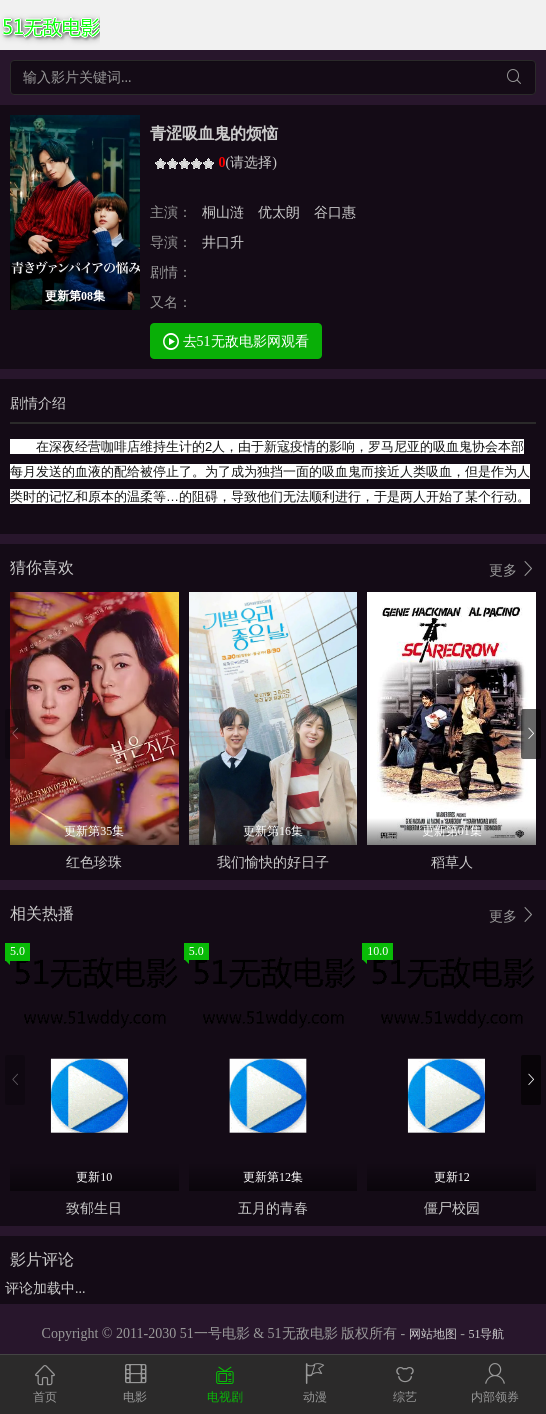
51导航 (486, 1334)
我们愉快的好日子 (273, 862)
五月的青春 (273, 1208)
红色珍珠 (94, 862)
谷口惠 (334, 212)
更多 (513, 569)
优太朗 (279, 212)
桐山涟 (225, 212)
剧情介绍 (38, 403)
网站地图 (433, 1334)
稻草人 (452, 862)
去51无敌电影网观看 (236, 340)
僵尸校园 (452, 1208)
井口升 (225, 242)
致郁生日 (94, 1208)
